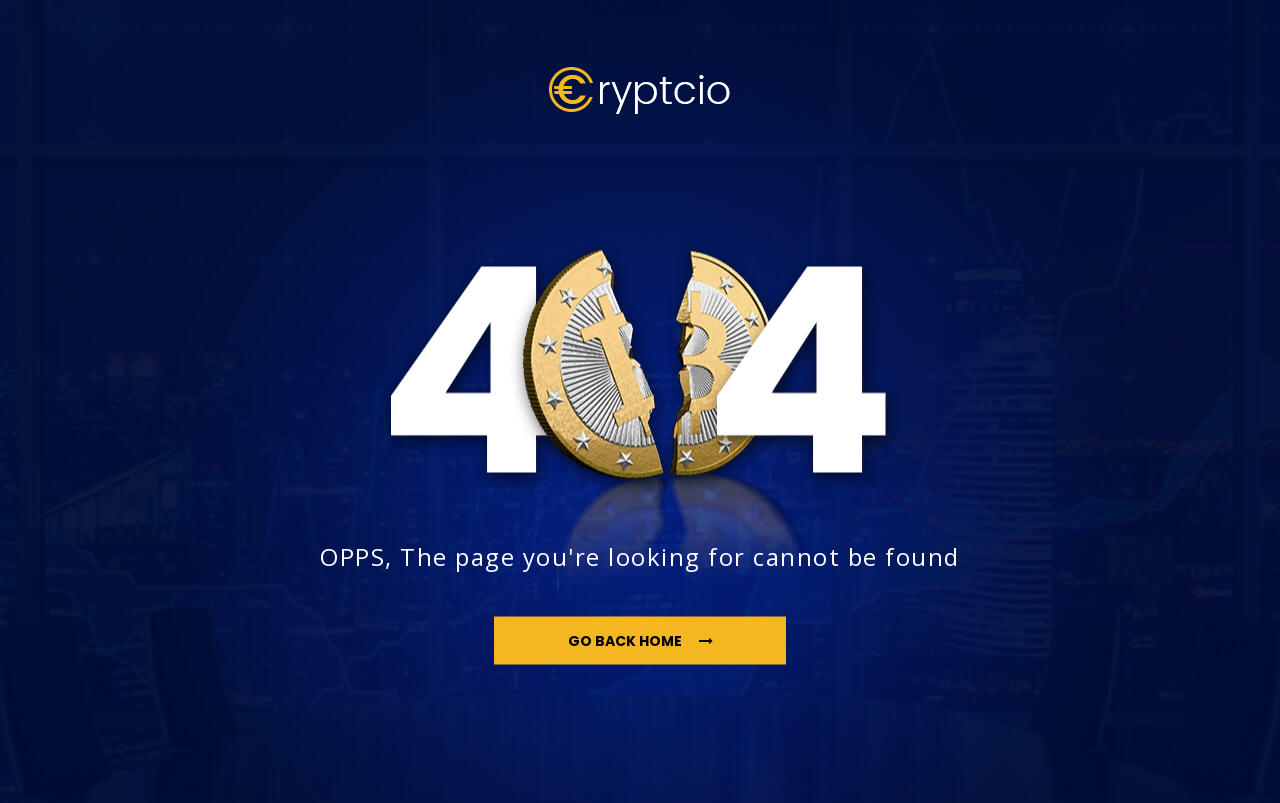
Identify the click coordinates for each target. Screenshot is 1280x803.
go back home (640, 640)
